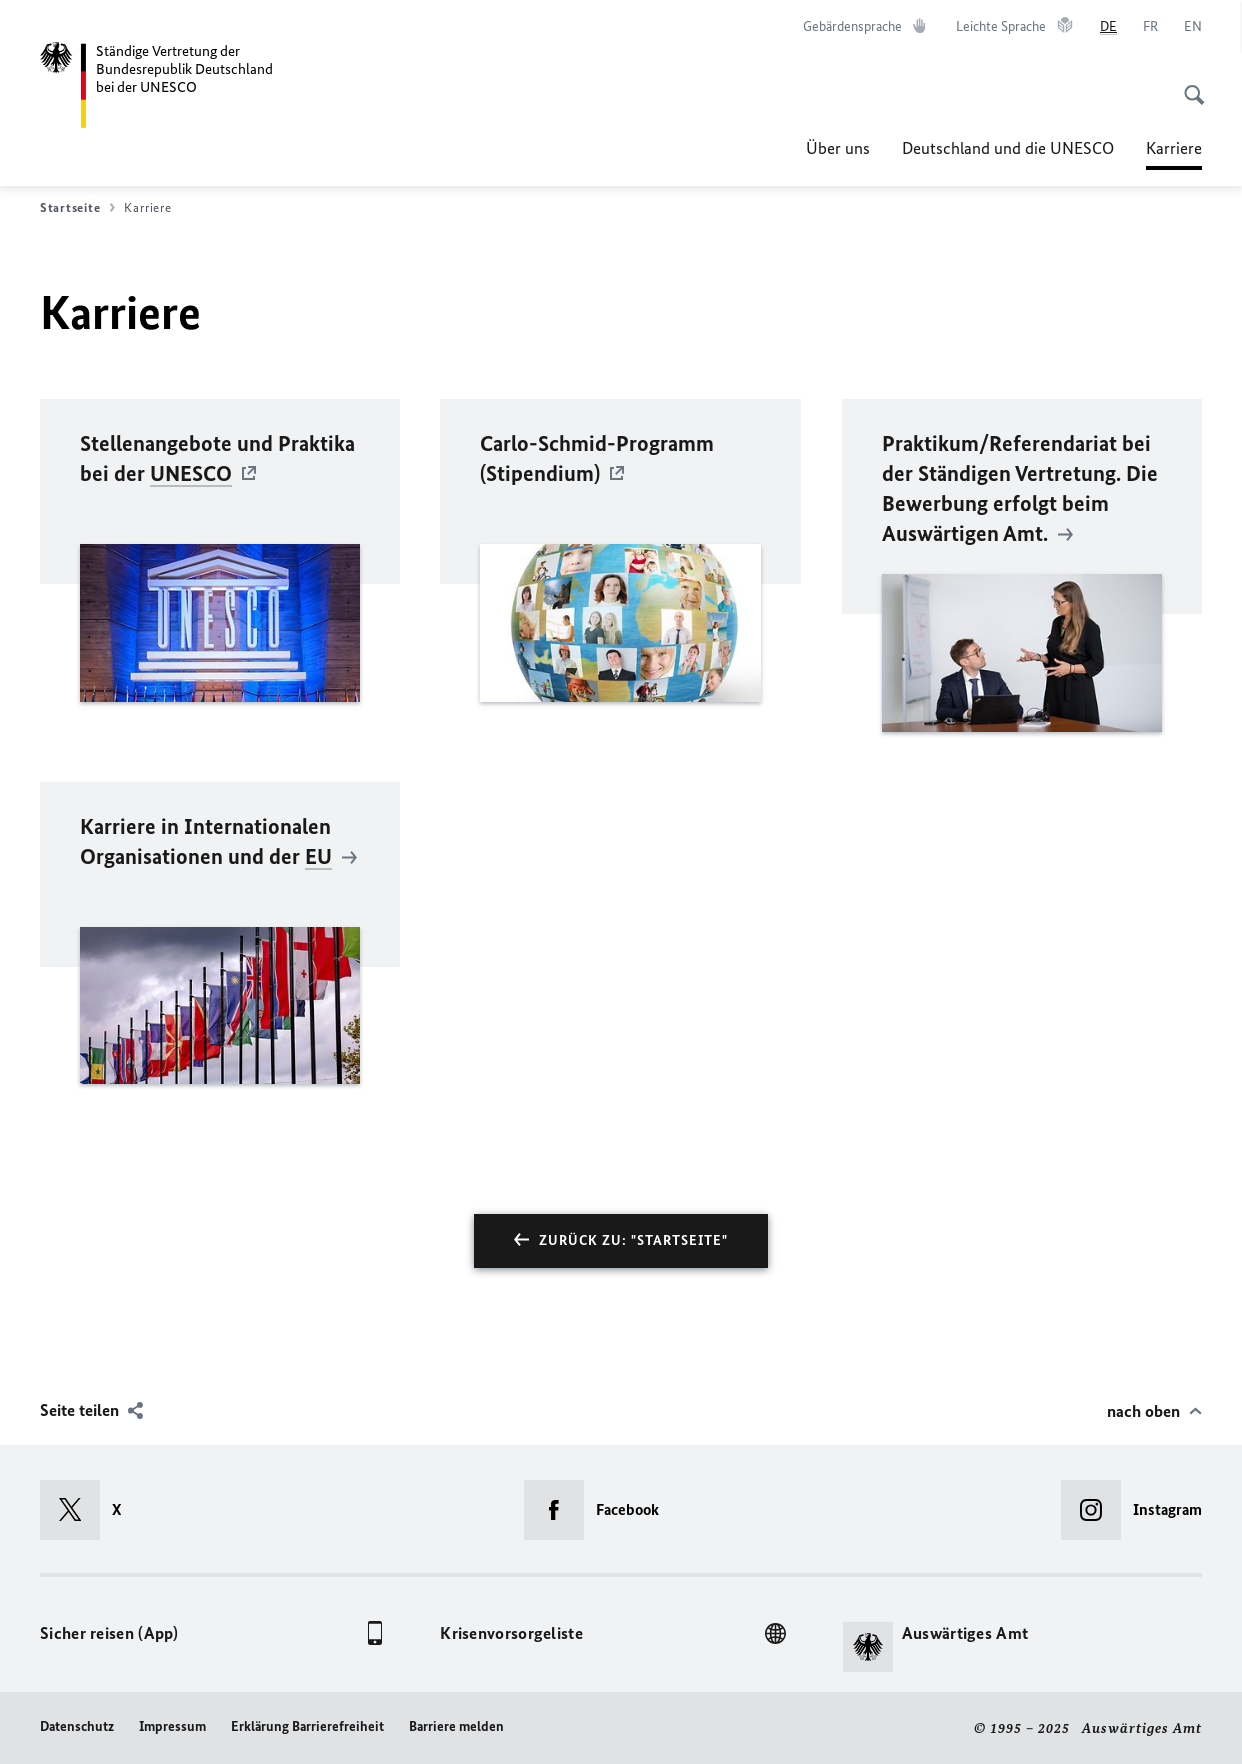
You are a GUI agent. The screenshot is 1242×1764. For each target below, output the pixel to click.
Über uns (838, 148)
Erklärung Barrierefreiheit (307, 1726)
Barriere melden (456, 1726)
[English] (1193, 27)
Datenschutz (77, 1726)
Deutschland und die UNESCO (1008, 148)
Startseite (77, 208)
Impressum (172, 1726)
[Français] (1150, 27)
